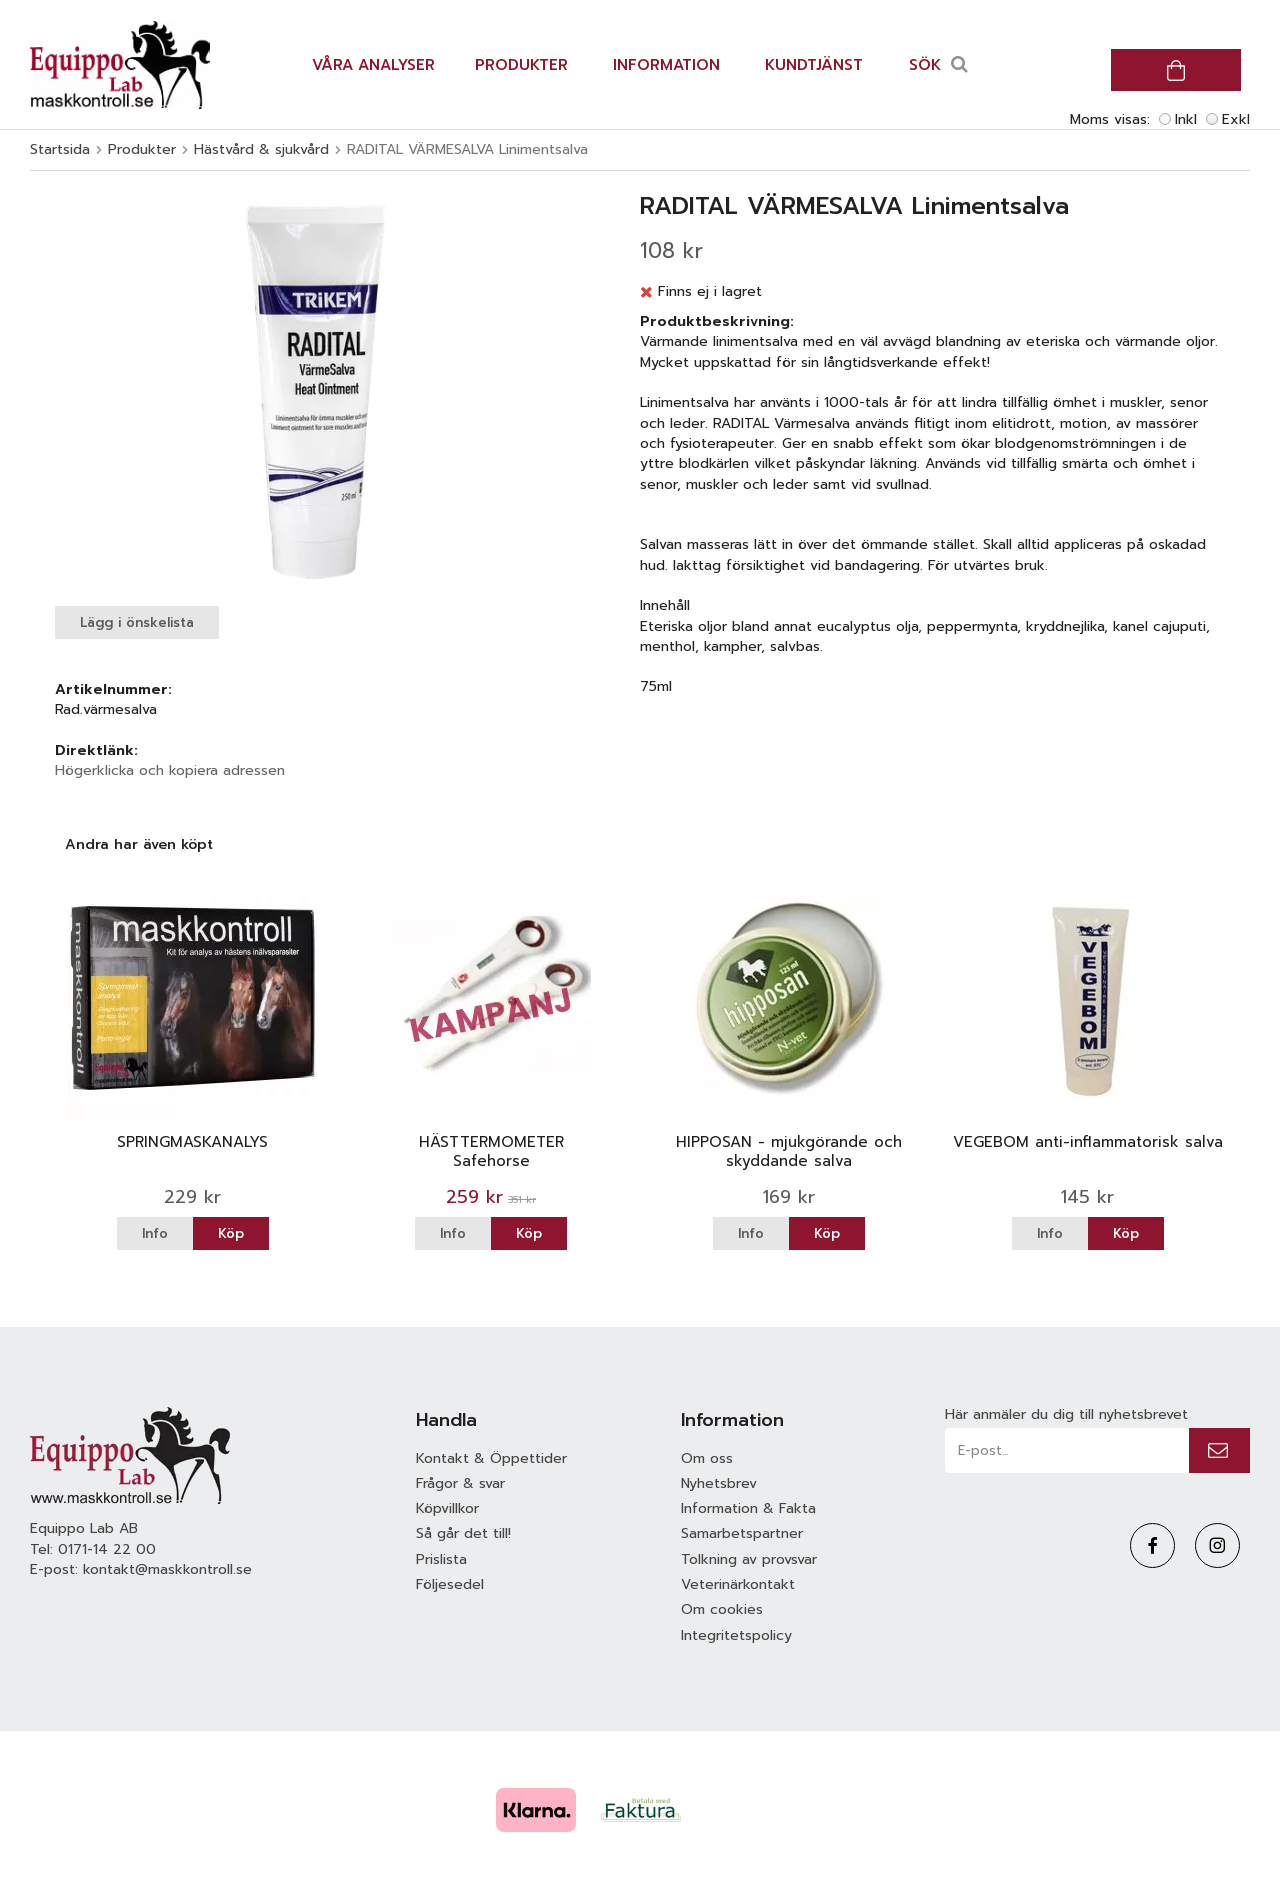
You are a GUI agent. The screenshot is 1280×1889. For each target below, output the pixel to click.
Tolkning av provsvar (749, 1559)
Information (666, 65)
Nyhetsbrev (719, 1483)
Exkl (1236, 119)
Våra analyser (373, 65)
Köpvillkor (447, 1508)
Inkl (1186, 119)
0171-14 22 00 (107, 1549)
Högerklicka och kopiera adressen (170, 770)
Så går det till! (463, 1533)
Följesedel (450, 1584)
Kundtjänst (814, 65)
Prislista (441, 1559)
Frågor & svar (460, 1483)
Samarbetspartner (742, 1533)
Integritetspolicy (736, 1635)
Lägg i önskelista (137, 622)
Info (155, 1233)
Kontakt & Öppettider (491, 1458)
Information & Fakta (748, 1508)
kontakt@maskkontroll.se (167, 1569)
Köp (231, 1233)
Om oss (707, 1458)
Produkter (521, 65)
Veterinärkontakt (738, 1584)
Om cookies (722, 1609)
